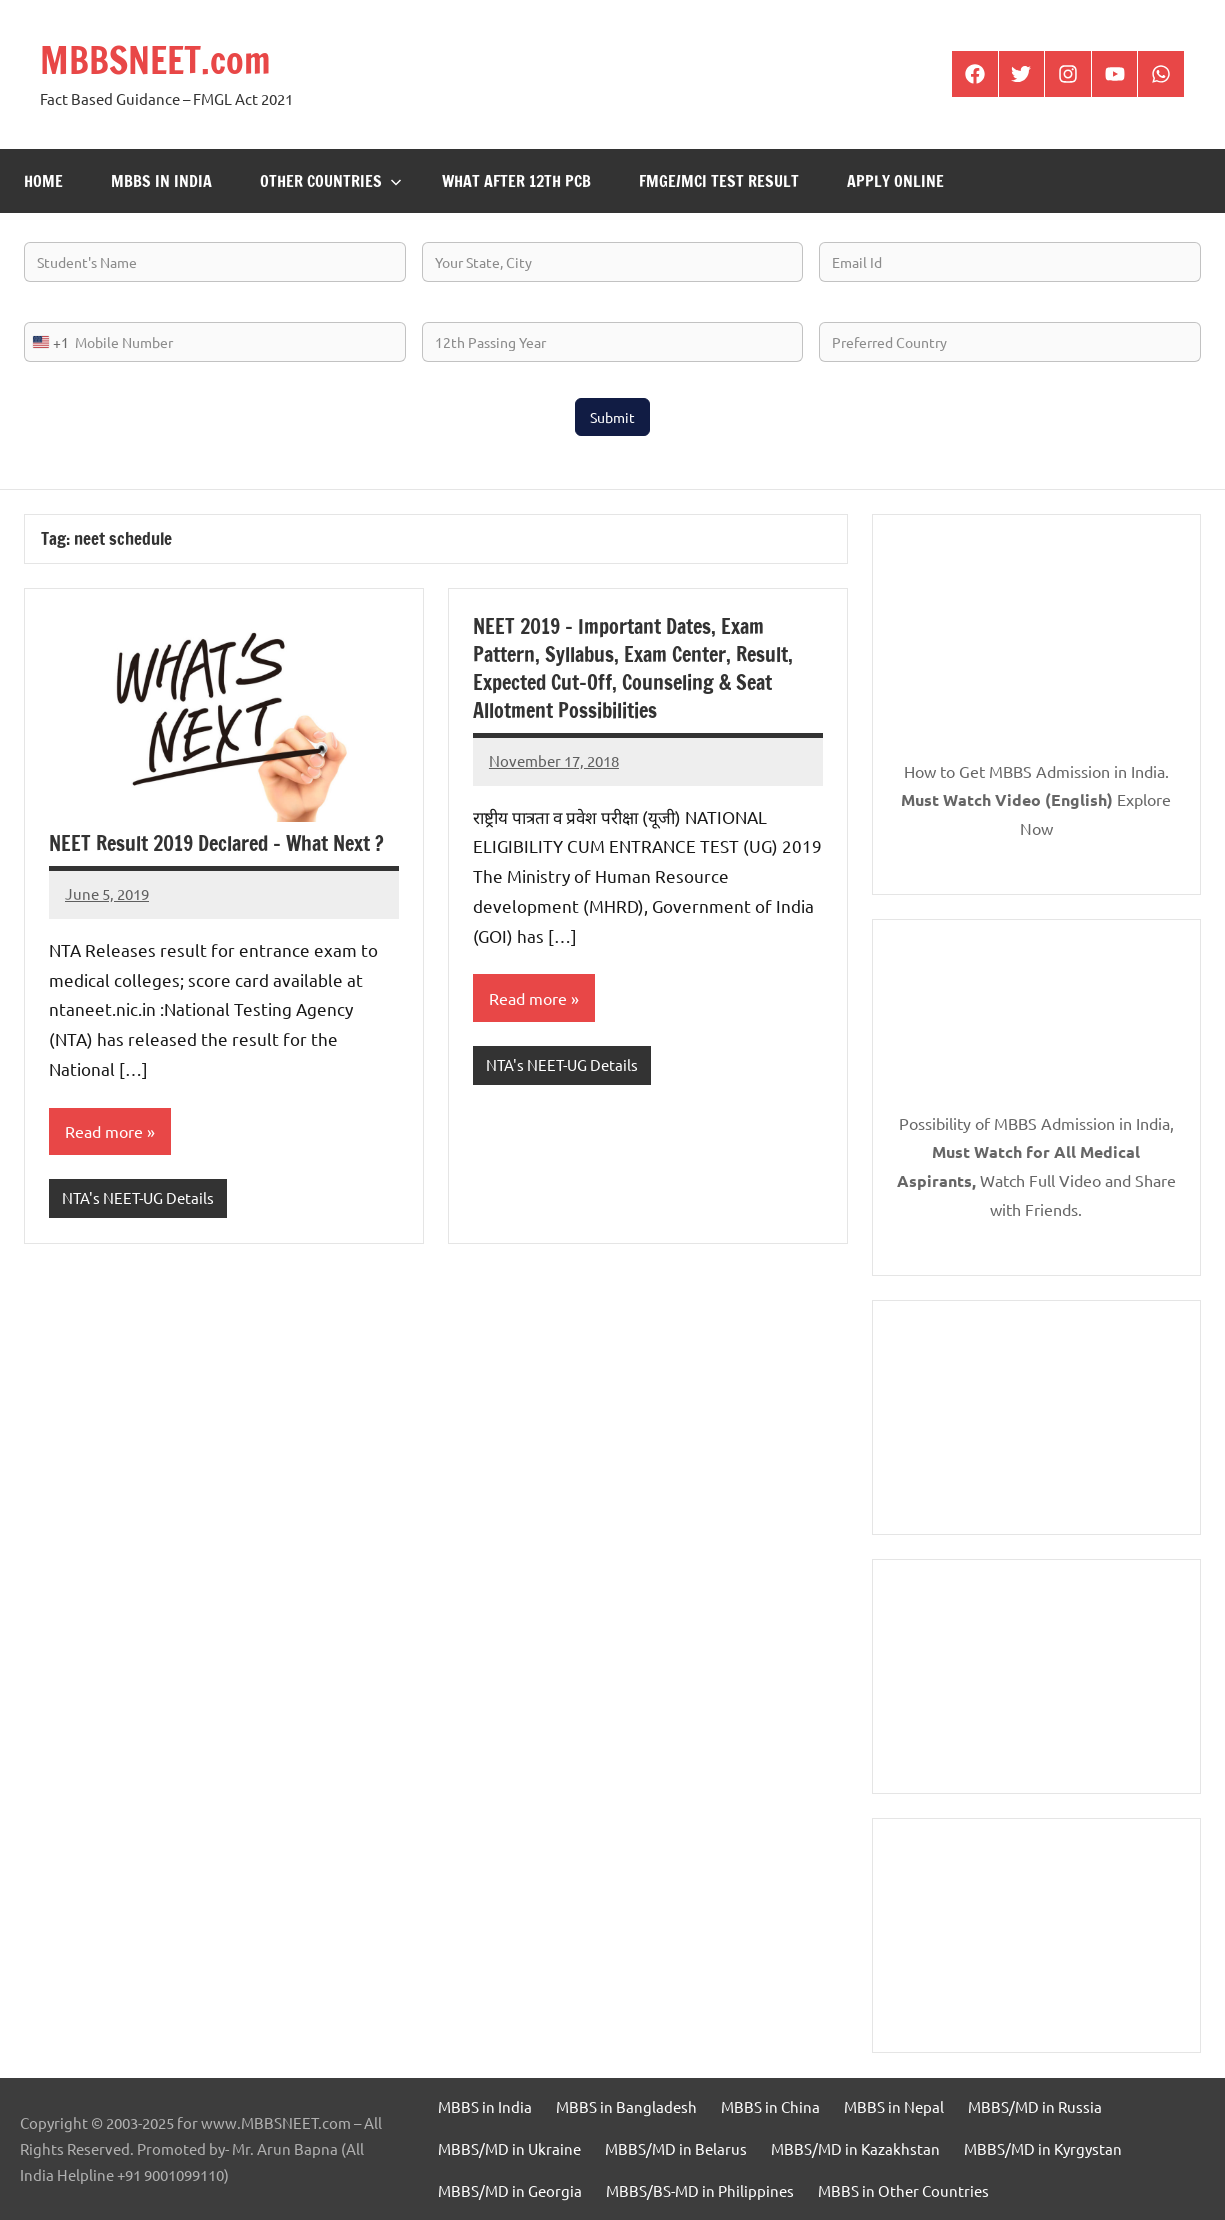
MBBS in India (161, 181)
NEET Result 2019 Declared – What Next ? (216, 843)
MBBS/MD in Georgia (510, 2190)
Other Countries (331, 181)
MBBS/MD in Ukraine (509, 2148)
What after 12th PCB (516, 181)
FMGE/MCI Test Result (719, 181)
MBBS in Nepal (894, 2106)
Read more (104, 1131)
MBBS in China (770, 2106)
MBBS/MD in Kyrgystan (1043, 2148)
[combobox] (47, 342)
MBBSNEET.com (155, 60)
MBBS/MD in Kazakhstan (855, 2148)
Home (43, 181)
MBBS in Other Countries (903, 2190)
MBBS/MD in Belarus (676, 2148)
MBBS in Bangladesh (626, 2106)
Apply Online (895, 181)
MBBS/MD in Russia (1035, 2106)
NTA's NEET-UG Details (138, 1197)
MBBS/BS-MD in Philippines (700, 2190)
